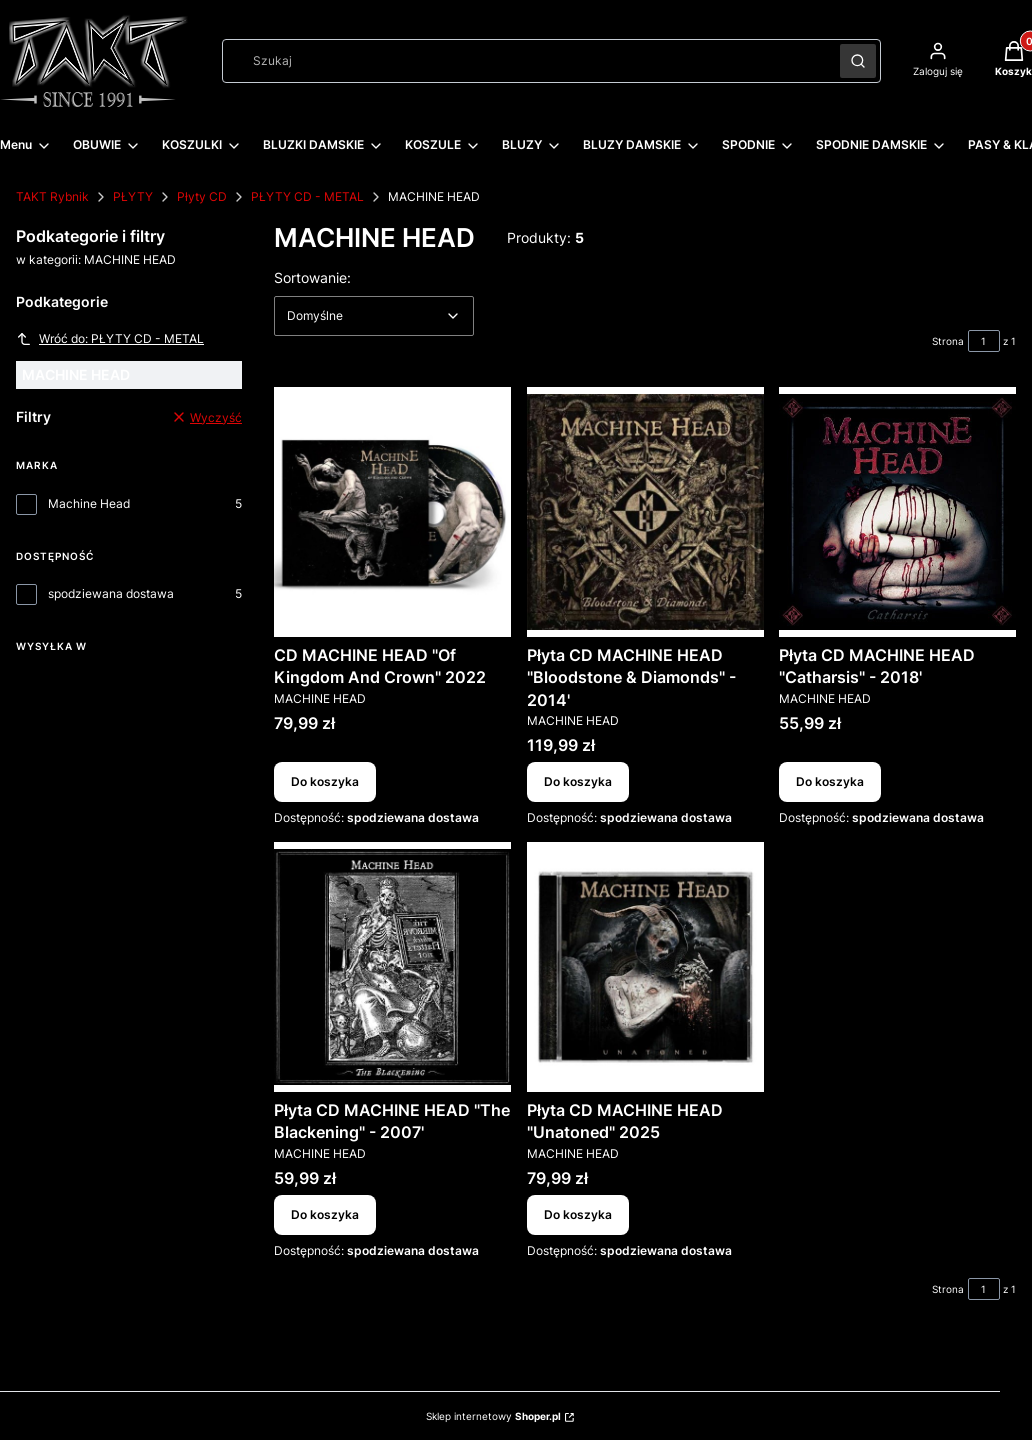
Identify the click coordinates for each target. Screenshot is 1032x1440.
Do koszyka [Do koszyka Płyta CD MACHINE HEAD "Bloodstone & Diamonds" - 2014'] (578, 782)
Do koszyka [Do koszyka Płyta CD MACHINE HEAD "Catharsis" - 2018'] (830, 782)
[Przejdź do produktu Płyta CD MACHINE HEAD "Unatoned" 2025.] (645, 967)
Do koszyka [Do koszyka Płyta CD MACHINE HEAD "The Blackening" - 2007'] (325, 1213)
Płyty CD (202, 196)
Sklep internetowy (493, 1416)
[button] (858, 61)
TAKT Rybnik (52, 196)
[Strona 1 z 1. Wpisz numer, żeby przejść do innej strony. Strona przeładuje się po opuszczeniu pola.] (984, 341)
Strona (948, 341)
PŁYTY (133, 196)
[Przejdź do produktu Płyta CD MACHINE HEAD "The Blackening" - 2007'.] (392, 967)
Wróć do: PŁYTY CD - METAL (110, 339)
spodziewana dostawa (111, 593)
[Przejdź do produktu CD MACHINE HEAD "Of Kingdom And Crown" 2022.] (392, 512)
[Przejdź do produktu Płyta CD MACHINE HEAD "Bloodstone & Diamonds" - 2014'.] (645, 512)
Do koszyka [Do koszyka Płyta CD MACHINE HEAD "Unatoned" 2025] (578, 1213)
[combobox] (524, 61)
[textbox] (374, 316)
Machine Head (89, 503)
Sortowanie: (312, 277)
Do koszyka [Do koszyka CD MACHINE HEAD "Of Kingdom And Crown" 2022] (325, 782)
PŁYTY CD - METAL (307, 196)
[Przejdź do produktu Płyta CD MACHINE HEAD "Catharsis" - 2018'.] (897, 512)
